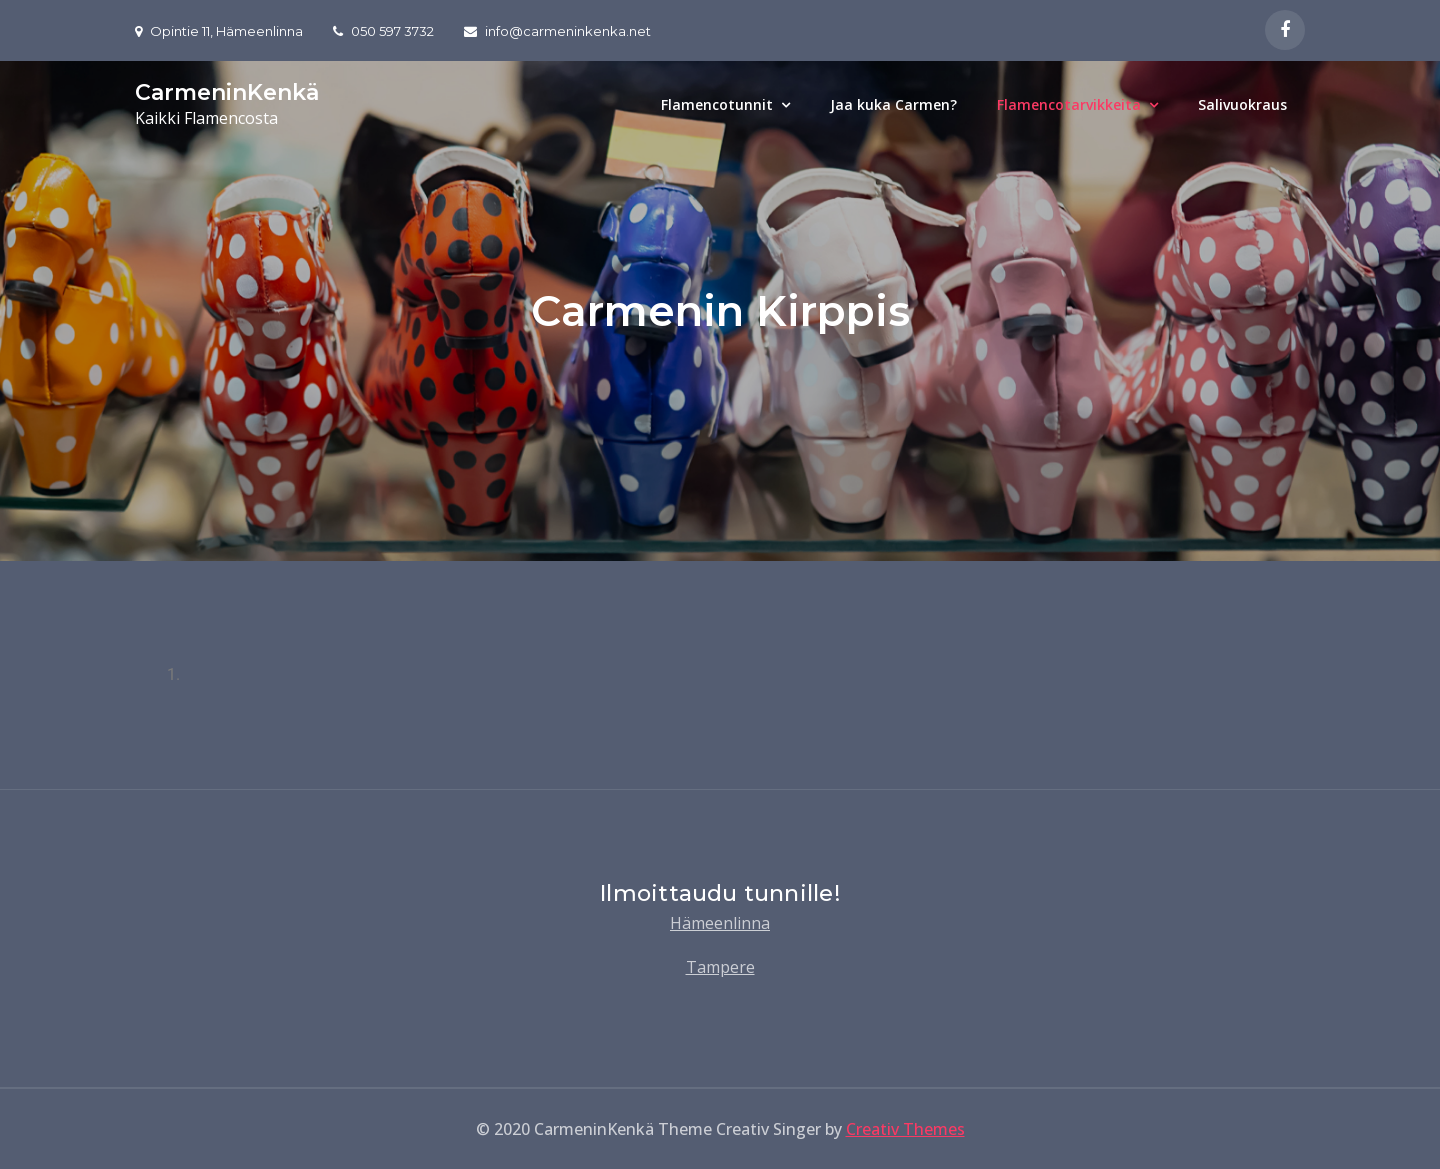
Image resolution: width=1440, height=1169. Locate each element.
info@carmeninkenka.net (557, 31)
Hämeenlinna (720, 923)
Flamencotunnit (717, 104)
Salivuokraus (1242, 104)
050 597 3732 (383, 31)
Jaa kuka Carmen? (893, 104)
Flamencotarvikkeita (1069, 104)
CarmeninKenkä (227, 92)
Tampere (720, 967)
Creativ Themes (905, 1129)
